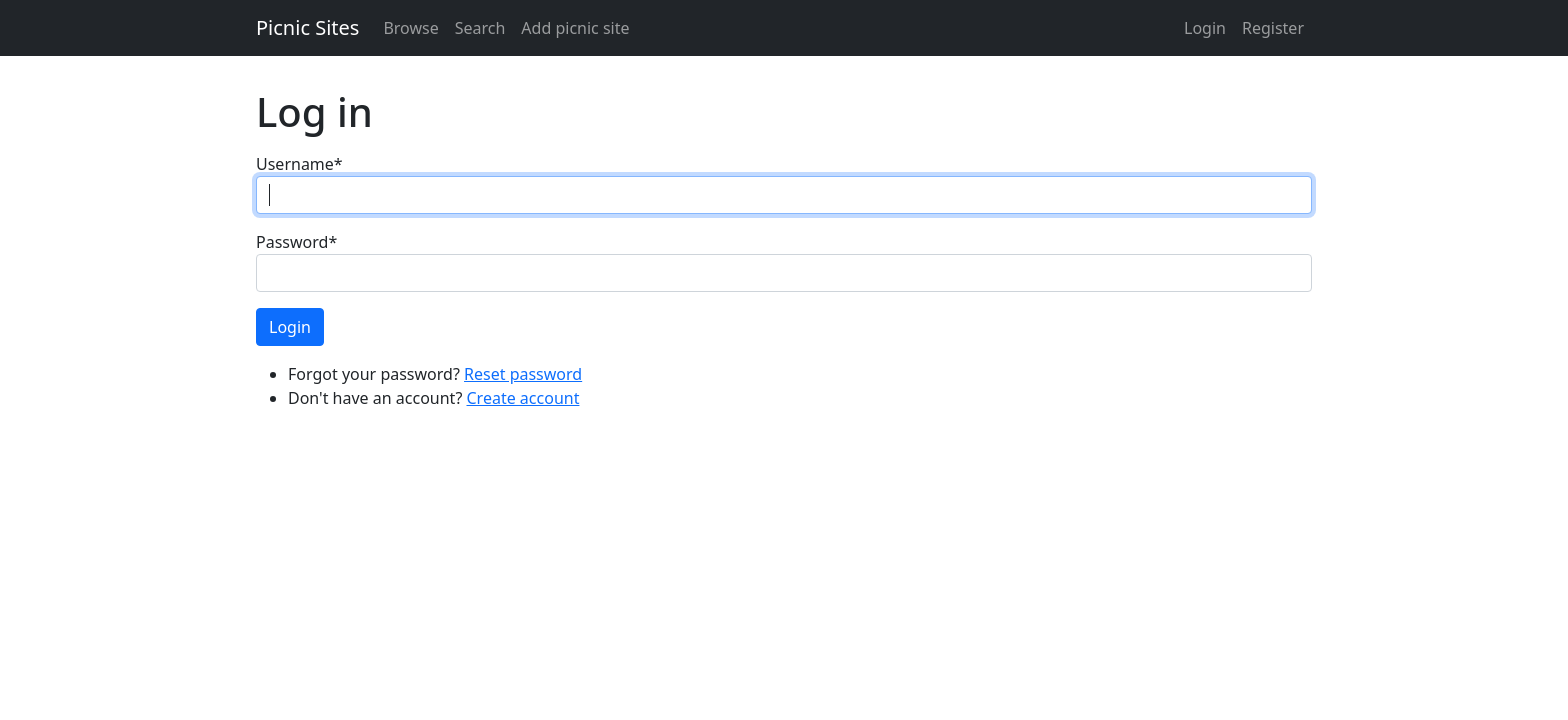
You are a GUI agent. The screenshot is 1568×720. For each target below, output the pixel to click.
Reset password (523, 374)
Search (480, 28)
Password (296, 242)
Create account (523, 398)
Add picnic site (575, 28)
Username (299, 164)
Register (1273, 28)
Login (1205, 28)
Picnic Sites (307, 27)
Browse (410, 28)
